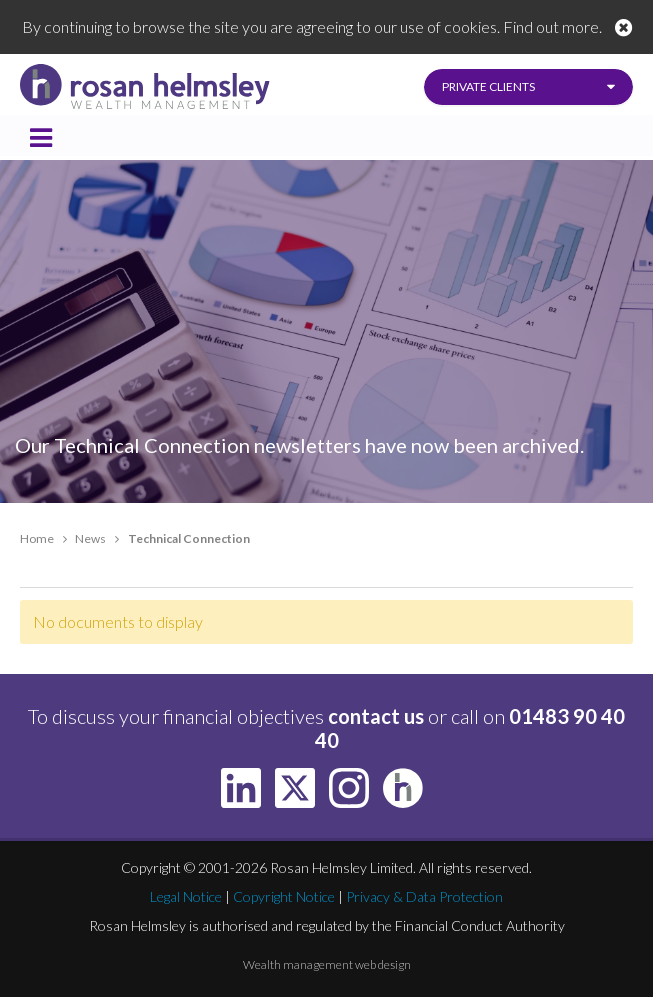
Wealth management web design (327, 964)
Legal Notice (186, 896)
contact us (376, 716)
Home (37, 538)
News (90, 538)
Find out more (551, 26)
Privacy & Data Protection (424, 896)
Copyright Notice (284, 896)
